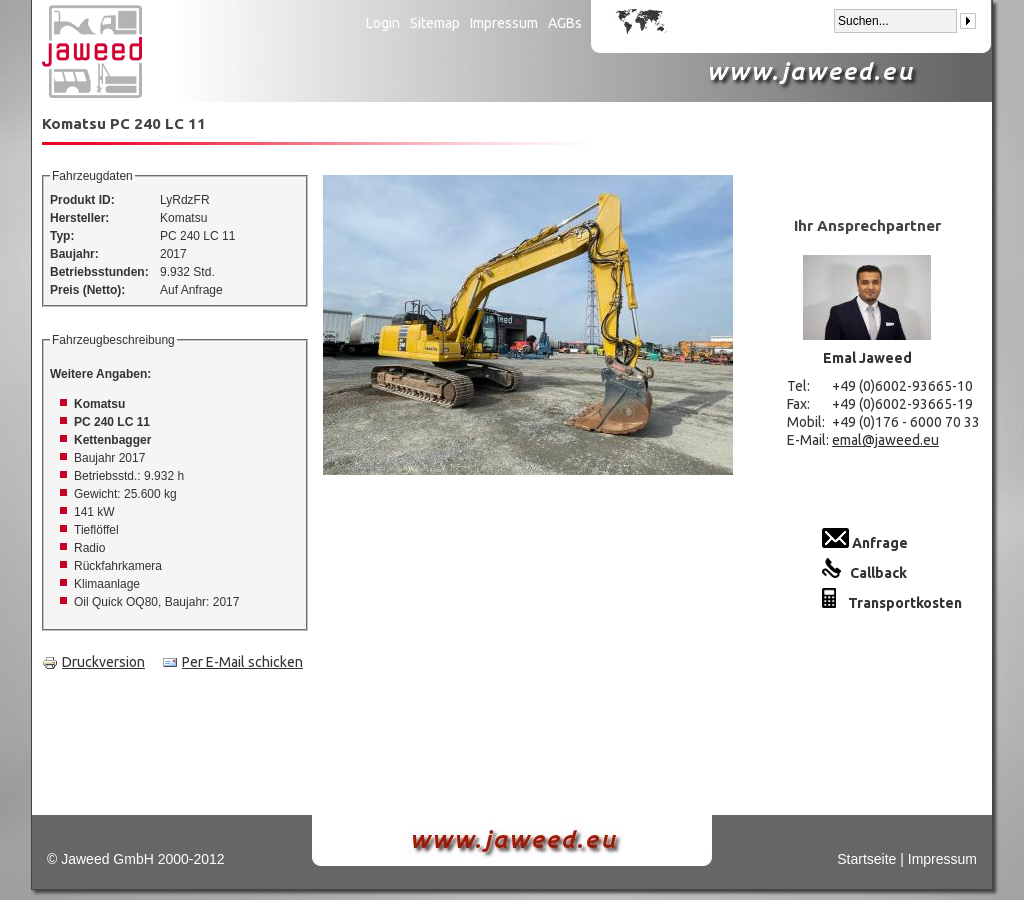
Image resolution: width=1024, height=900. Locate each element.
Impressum (504, 23)
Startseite (866, 859)
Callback (864, 573)
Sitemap (435, 23)
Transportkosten (892, 603)
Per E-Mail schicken (232, 662)
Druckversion (93, 662)
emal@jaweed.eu (885, 440)
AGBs (565, 23)
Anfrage (865, 543)
